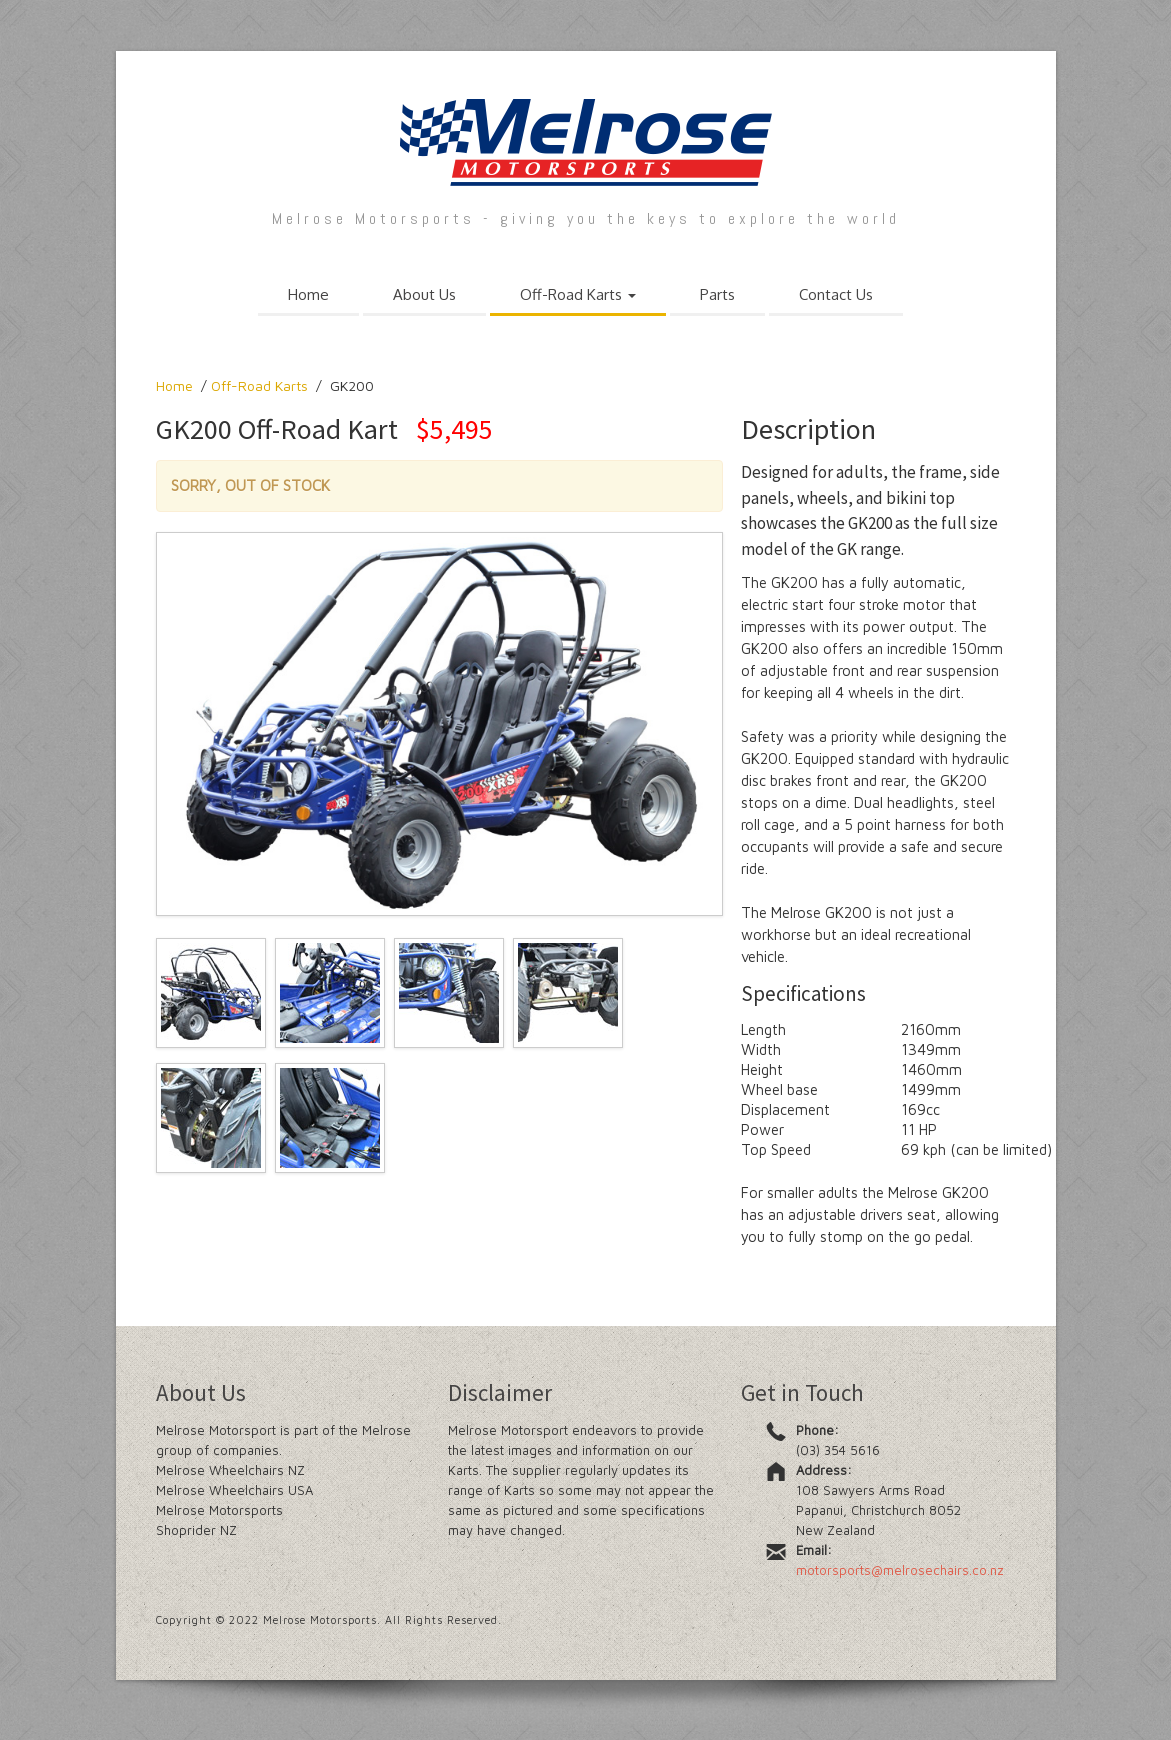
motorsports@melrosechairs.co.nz (900, 1570)
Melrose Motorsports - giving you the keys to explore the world (586, 218)
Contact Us (836, 294)
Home (308, 294)
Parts (717, 294)
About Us (424, 294)
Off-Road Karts (578, 294)
